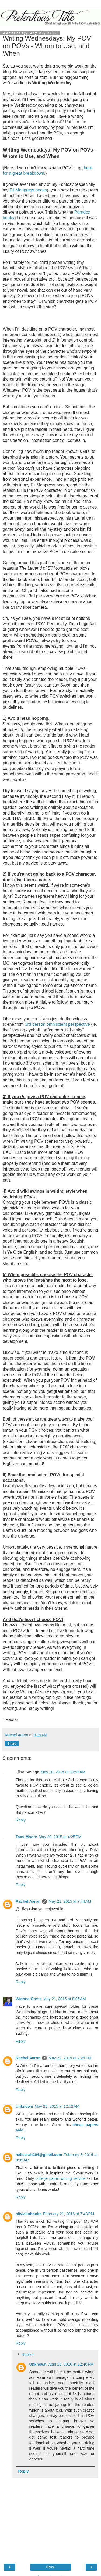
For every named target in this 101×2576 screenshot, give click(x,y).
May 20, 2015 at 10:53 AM (63, 1772)
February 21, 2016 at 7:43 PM (68, 2214)
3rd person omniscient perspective (57, 1024)
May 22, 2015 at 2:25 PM (69, 2058)
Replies (28, 2354)
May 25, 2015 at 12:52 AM (57, 2106)
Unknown (24, 2106)
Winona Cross (29, 1999)
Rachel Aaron (28, 1901)
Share (12, 1744)
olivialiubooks (28, 2214)
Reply (21, 1820)
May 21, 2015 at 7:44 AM (69, 1901)
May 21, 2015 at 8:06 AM (64, 1999)
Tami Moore (26, 1837)
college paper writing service (61, 2178)
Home (50, 2567)
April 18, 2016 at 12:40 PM (70, 2364)
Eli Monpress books (28, 190)
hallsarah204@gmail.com (39, 2155)
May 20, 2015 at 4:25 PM (60, 1837)
